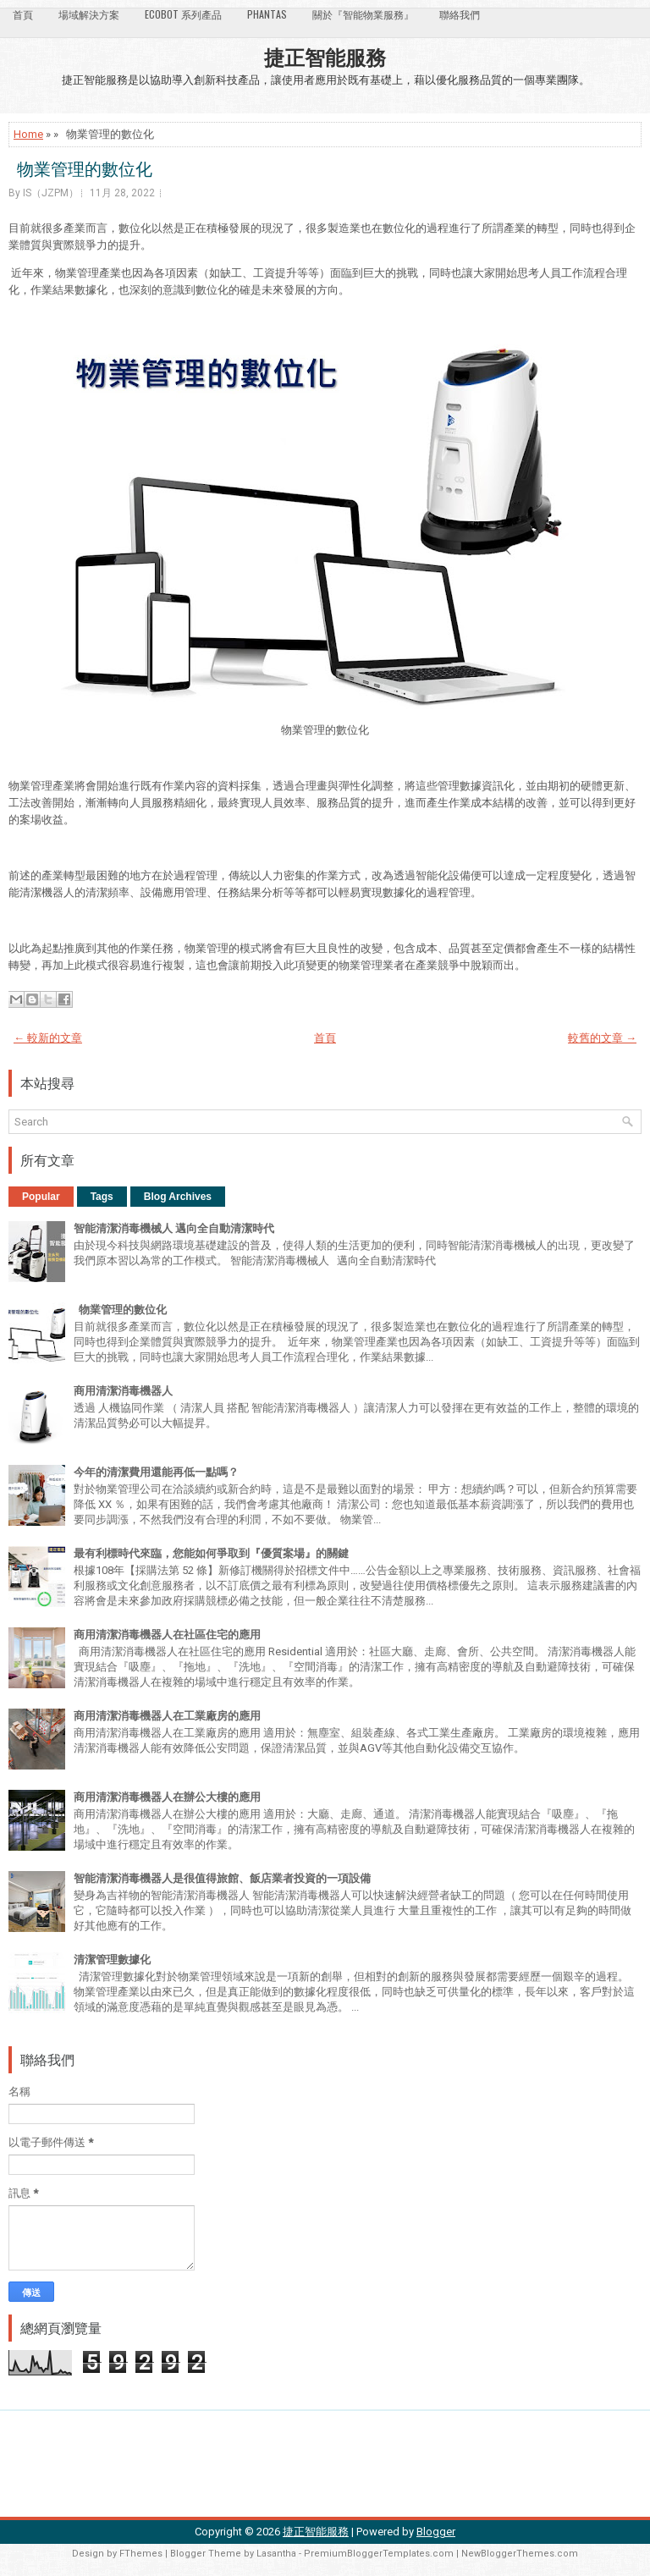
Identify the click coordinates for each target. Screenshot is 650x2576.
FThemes (140, 2553)
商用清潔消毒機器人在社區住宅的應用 (167, 1634)
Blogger (435, 2531)
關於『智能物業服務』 (363, 14)
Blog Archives (178, 1197)
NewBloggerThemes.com (519, 2553)
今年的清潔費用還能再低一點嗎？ (156, 1472)
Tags (102, 1197)
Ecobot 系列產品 (183, 14)
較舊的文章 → (602, 1038)
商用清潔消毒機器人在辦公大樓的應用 (167, 1797)
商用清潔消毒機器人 (123, 1390)
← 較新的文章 (48, 1038)
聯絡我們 (459, 14)
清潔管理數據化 (112, 1959)
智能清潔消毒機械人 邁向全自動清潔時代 (174, 1228)
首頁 (23, 14)
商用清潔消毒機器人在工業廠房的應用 (167, 1715)
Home (28, 134)
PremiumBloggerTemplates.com (379, 2553)
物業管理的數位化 (80, 168)
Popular (41, 1197)
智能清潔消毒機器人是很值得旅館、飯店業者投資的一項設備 (222, 1878)
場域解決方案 (88, 14)
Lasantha (276, 2553)
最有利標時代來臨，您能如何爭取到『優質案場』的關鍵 (211, 1553)
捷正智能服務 (325, 56)
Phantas (267, 14)
